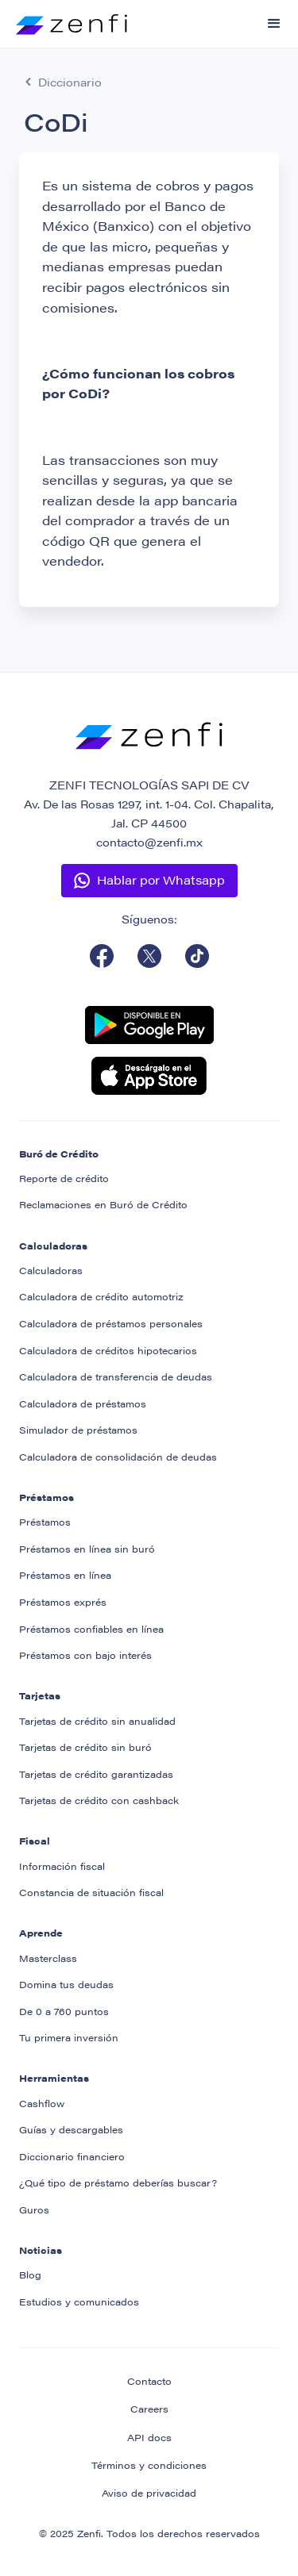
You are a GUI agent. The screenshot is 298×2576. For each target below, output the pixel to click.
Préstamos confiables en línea (91, 1629)
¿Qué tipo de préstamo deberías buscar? (118, 2182)
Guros (34, 2209)
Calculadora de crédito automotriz (101, 1296)
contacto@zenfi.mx (149, 842)
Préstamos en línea (65, 1575)
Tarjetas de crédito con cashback (99, 1800)
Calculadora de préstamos (82, 1403)
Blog (30, 2274)
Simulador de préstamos (78, 1429)
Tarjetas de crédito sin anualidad (97, 1721)
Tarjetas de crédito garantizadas (96, 1774)
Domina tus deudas (66, 1984)
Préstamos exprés (62, 1602)
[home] (63, 17)
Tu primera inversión (68, 2037)
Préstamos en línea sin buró (87, 1548)
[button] (274, 24)
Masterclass (48, 1958)
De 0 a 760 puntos (64, 2011)
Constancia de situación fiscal (91, 1892)
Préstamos (45, 1522)
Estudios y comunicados (79, 2301)
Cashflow (41, 2103)
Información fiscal (62, 1866)
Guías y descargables (71, 2129)
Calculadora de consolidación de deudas (118, 1456)
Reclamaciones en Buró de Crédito (103, 1204)
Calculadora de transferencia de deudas (115, 1376)
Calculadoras (51, 1270)
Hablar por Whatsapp (161, 879)
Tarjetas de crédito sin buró (85, 1747)
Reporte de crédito (64, 1178)
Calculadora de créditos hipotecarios (108, 1350)
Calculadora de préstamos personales (111, 1323)
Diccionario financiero (72, 2156)
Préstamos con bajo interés (85, 1655)
